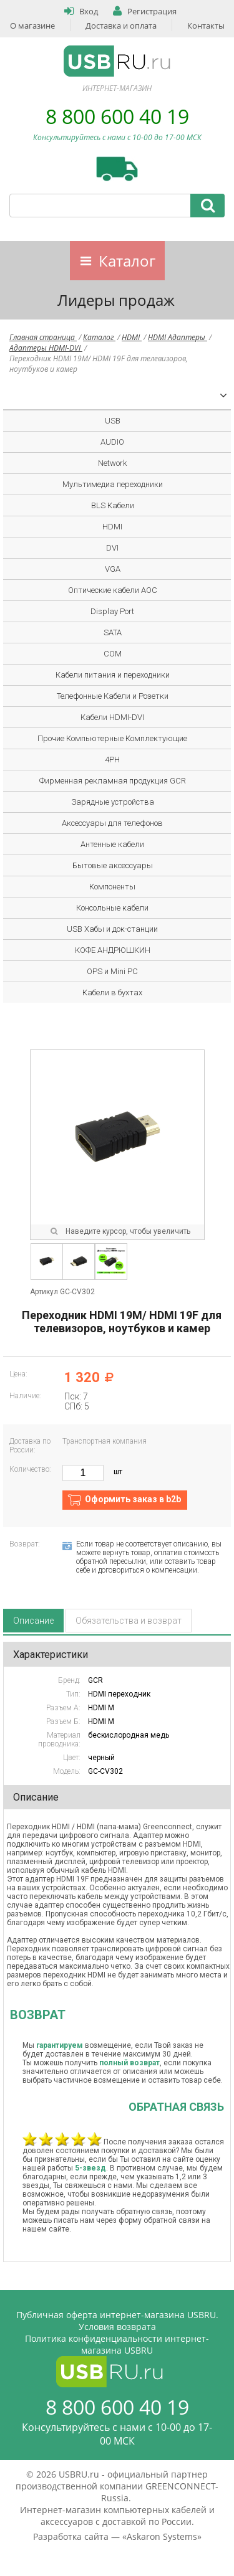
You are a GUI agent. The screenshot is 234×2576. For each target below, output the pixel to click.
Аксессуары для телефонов (112, 823)
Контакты (206, 25)
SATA (113, 632)
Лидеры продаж (116, 300)
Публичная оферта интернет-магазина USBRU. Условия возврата (117, 2320)
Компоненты (112, 886)
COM (113, 653)
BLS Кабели (112, 505)
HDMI (132, 337)
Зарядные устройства (112, 802)
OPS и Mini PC (112, 971)
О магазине (32, 25)
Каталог (127, 260)
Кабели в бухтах (112, 992)
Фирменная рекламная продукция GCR (112, 780)
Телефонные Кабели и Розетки (112, 696)
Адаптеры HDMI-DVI (45, 348)
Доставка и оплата (121, 25)
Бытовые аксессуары (112, 865)
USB (112, 420)
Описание (33, 1621)
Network (112, 463)
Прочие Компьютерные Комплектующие (112, 738)
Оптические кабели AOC (112, 590)
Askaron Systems (162, 2536)
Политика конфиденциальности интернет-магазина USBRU (117, 2344)
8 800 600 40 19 (117, 116)
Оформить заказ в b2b (133, 1499)
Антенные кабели (112, 844)
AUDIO (112, 442)
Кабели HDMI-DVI (112, 717)
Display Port (112, 611)
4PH (112, 759)
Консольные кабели (112, 907)
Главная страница (43, 337)
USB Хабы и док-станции (112, 929)
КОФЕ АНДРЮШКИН (112, 950)
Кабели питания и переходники (113, 675)
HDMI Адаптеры (177, 337)
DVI (112, 547)
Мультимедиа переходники (112, 484)
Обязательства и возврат (129, 1621)
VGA (112, 569)
